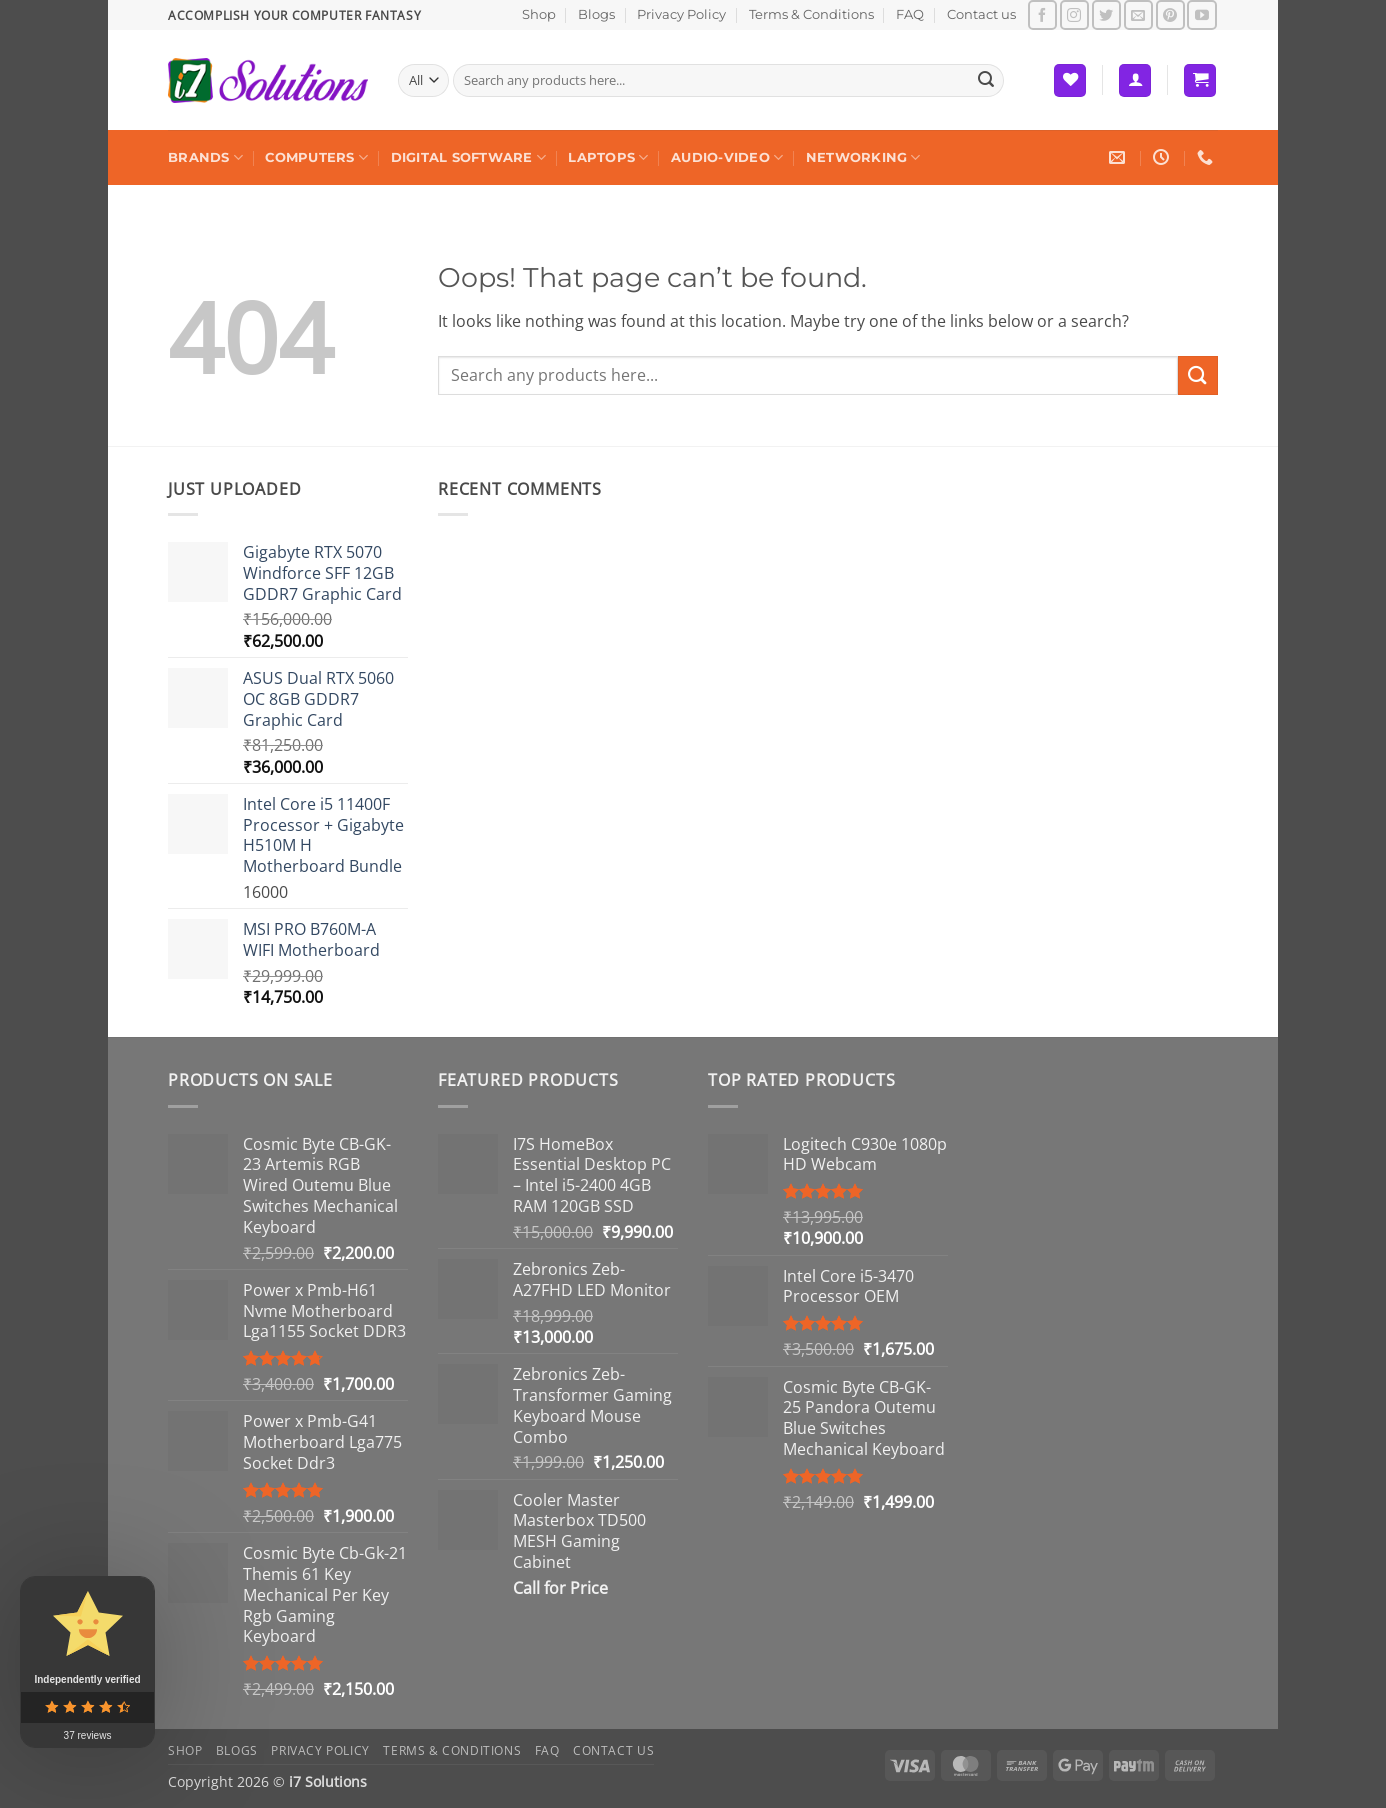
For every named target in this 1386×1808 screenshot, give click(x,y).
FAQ (910, 14)
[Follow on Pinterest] (1170, 14)
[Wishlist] (1070, 80)
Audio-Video (727, 157)
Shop (539, 14)
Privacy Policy (681, 14)
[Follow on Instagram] (1074, 14)
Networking (863, 157)
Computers (316, 157)
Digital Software (469, 157)
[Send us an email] (1138, 14)
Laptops (608, 157)
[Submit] (986, 81)
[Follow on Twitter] (1106, 14)
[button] (1135, 80)
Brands (205, 157)
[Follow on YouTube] (1201, 14)
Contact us (981, 14)
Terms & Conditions (811, 14)
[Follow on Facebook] (1042, 14)
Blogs (596, 14)
